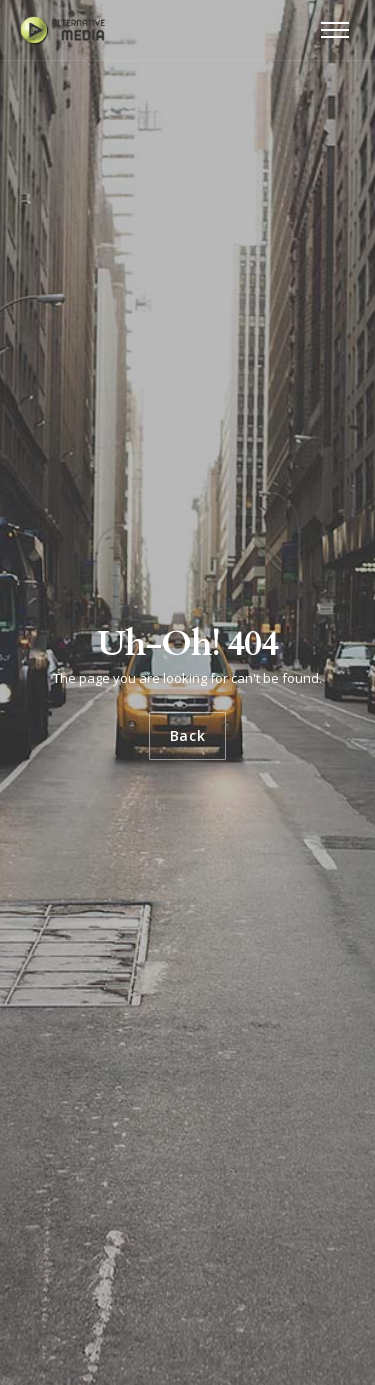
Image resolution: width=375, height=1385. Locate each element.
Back (188, 735)
